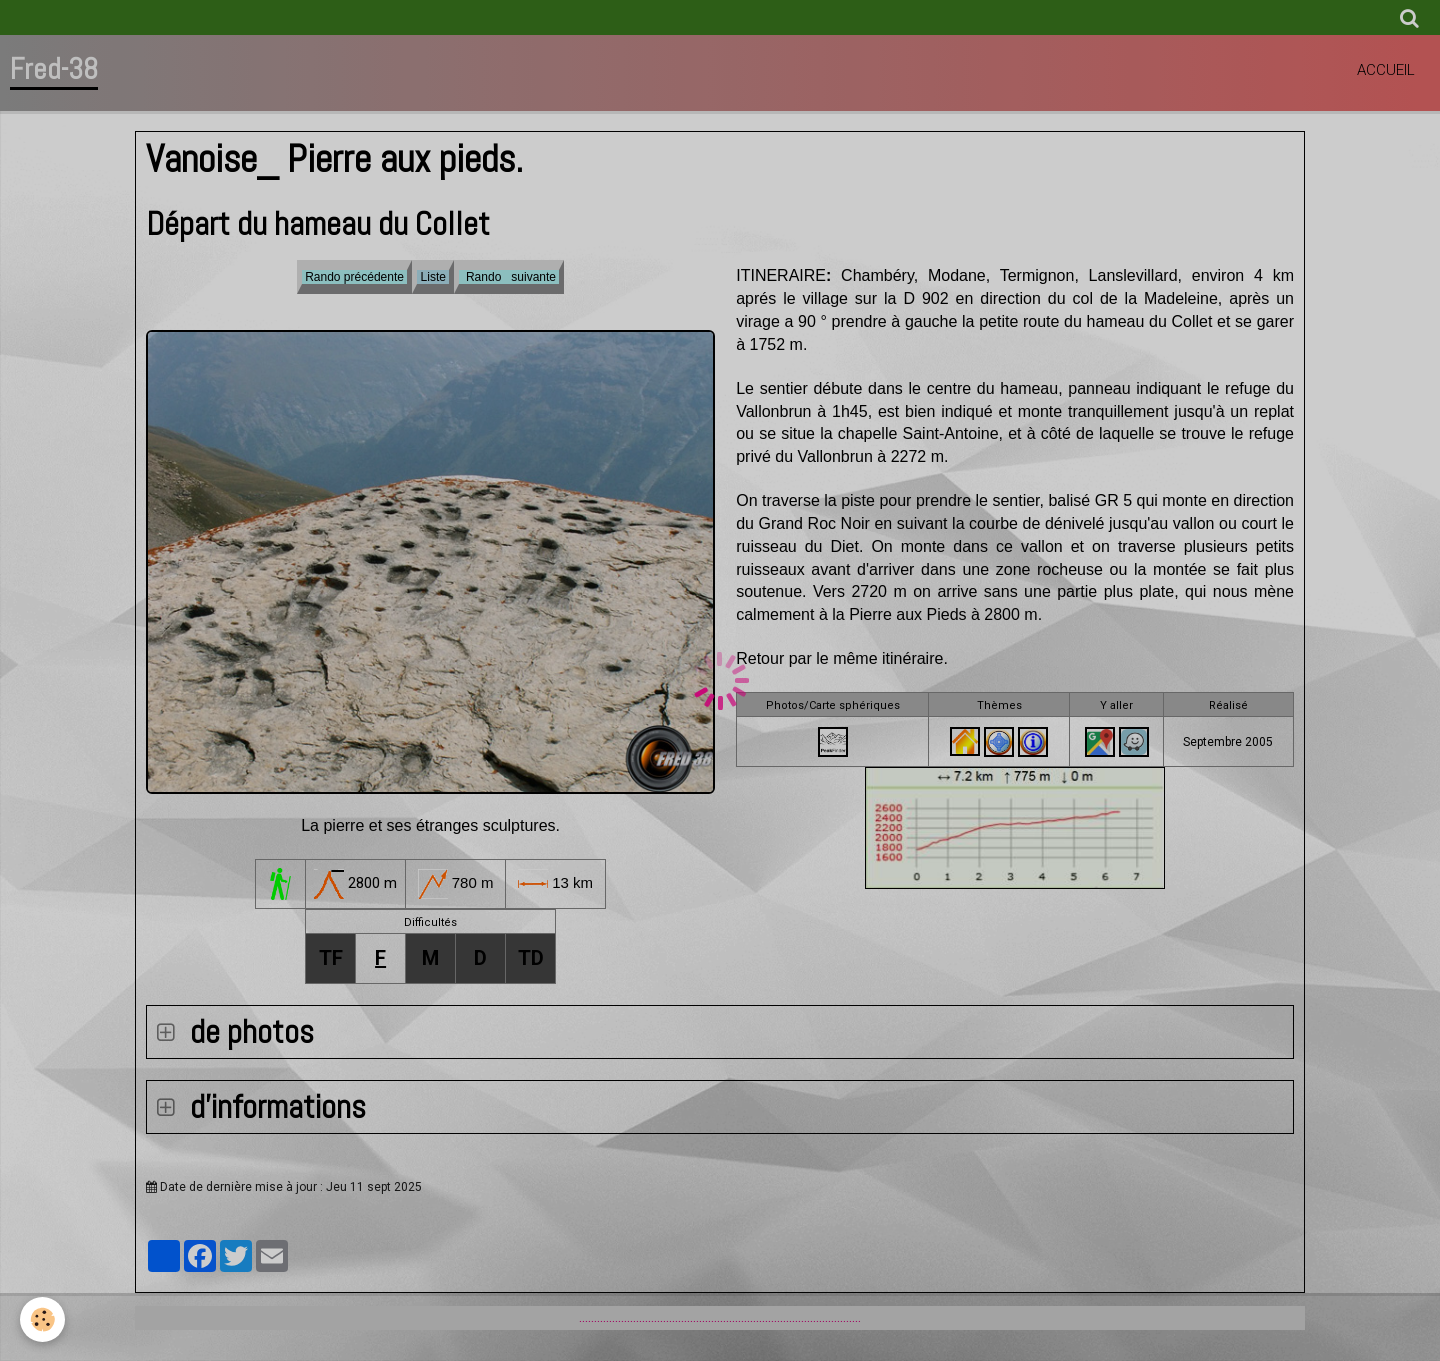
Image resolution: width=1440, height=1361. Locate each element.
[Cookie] (42, 1319)
